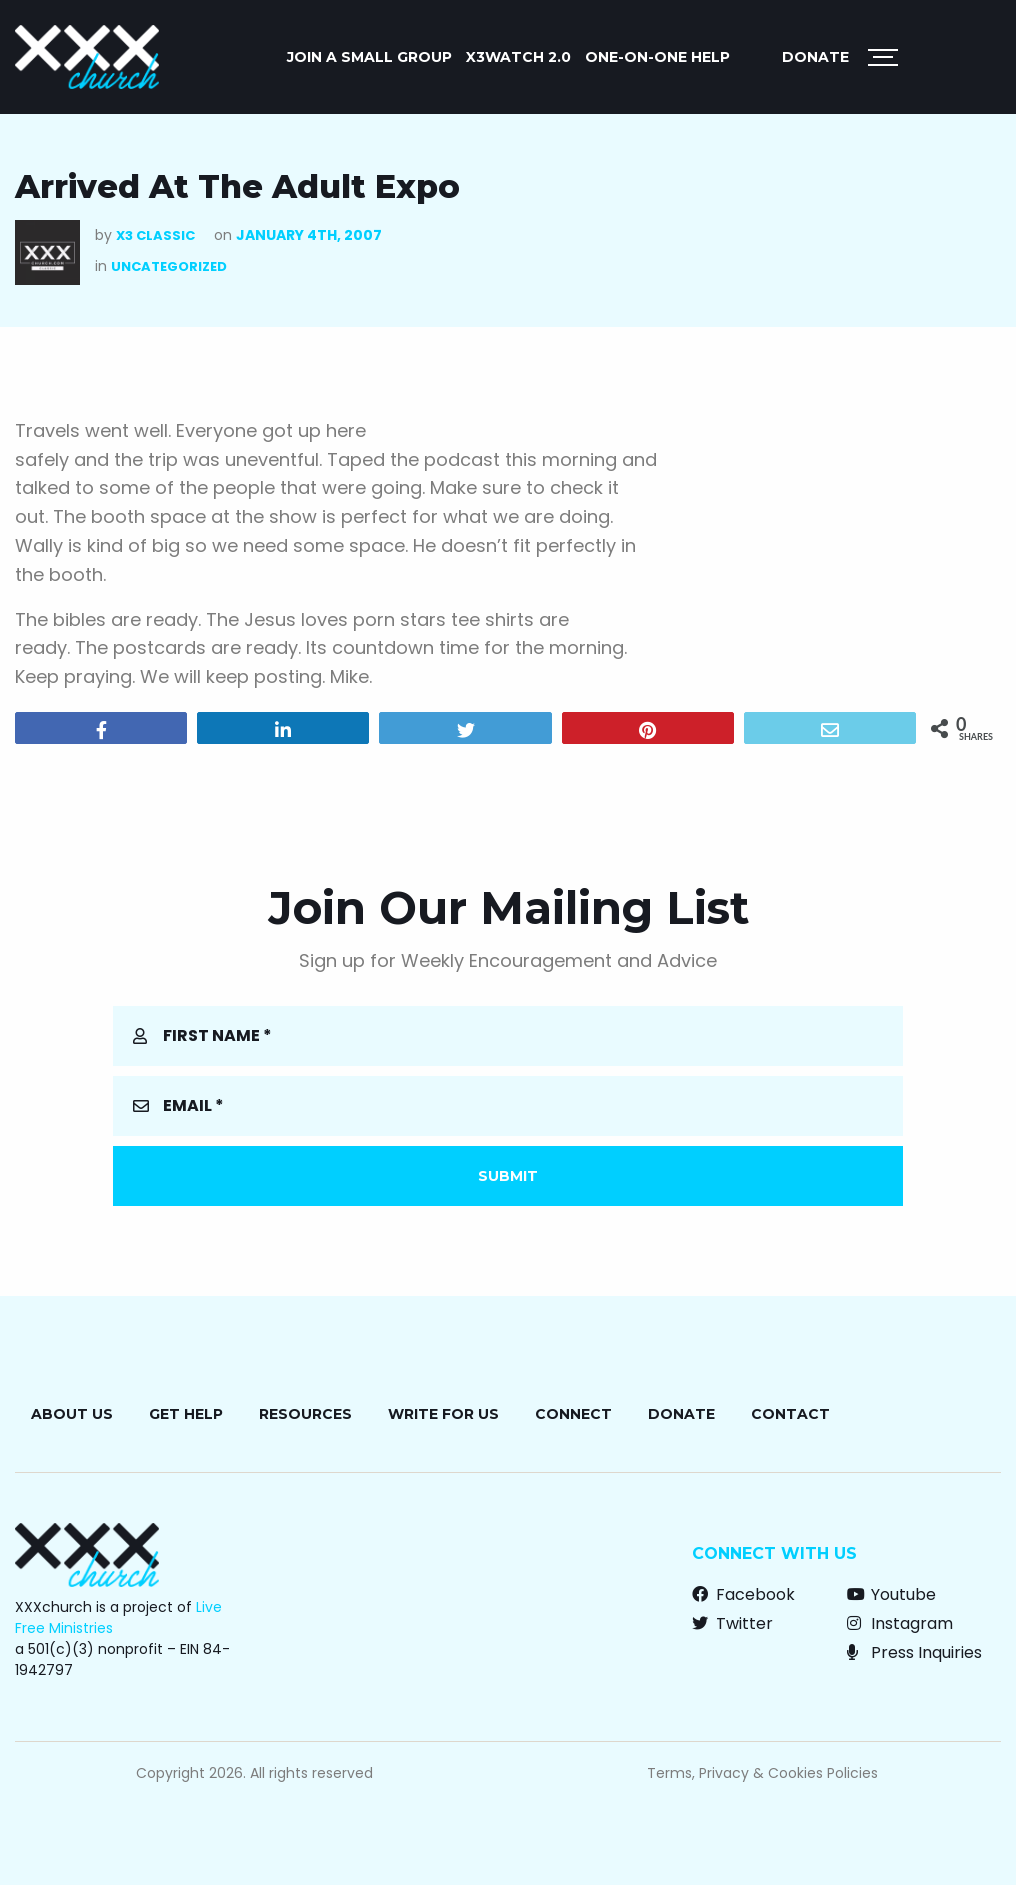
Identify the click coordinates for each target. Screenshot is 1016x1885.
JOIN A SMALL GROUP (369, 57)
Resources (305, 1414)
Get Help (186, 1414)
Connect (573, 1414)
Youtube (891, 1594)
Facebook (743, 1594)
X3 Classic (155, 235)
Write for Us (443, 1414)
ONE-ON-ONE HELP (657, 57)
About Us (72, 1414)
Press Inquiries (914, 1652)
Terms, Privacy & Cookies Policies (762, 1773)
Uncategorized (169, 266)
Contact (790, 1414)
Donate (815, 57)
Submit (508, 1176)
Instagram (900, 1623)
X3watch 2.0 (518, 57)
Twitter (732, 1623)
